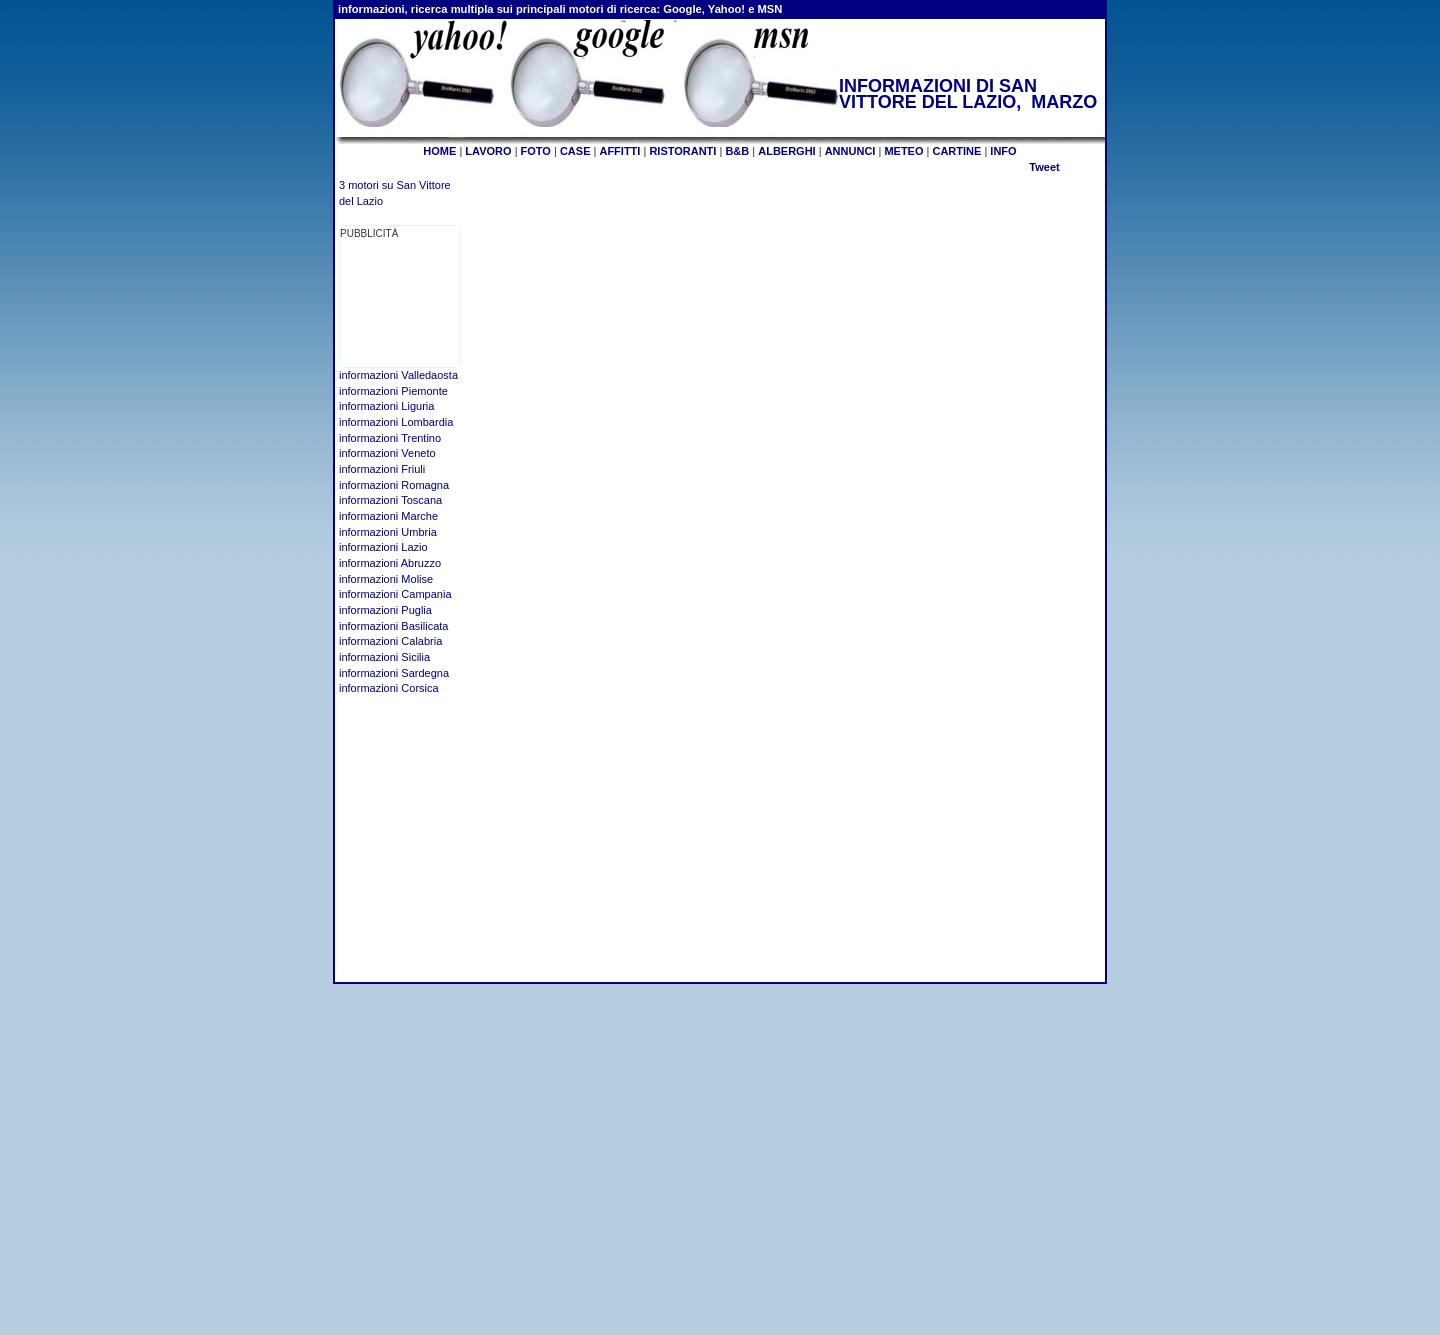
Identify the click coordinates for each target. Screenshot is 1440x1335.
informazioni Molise (386, 579)
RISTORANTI (682, 151)
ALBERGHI (786, 151)
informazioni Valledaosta (398, 375)
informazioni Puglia (385, 610)
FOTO (536, 151)
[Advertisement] (402, 304)
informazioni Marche (388, 516)
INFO (1003, 151)
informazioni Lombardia (396, 422)
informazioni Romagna (394, 485)
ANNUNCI (850, 151)
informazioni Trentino (390, 438)
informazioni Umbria (388, 532)
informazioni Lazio (383, 547)
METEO (903, 151)
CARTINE (956, 151)
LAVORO (488, 151)
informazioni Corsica (389, 688)
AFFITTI (619, 151)
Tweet (1044, 167)
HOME (439, 151)
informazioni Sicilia (384, 657)
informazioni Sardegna (394, 673)
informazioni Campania (395, 594)
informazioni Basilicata (393, 626)
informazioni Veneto (387, 453)
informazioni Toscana (390, 500)
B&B (737, 151)
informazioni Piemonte (393, 391)
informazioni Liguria (386, 406)
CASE (575, 151)
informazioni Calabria (390, 641)
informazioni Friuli (382, 469)
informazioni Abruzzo (390, 563)
